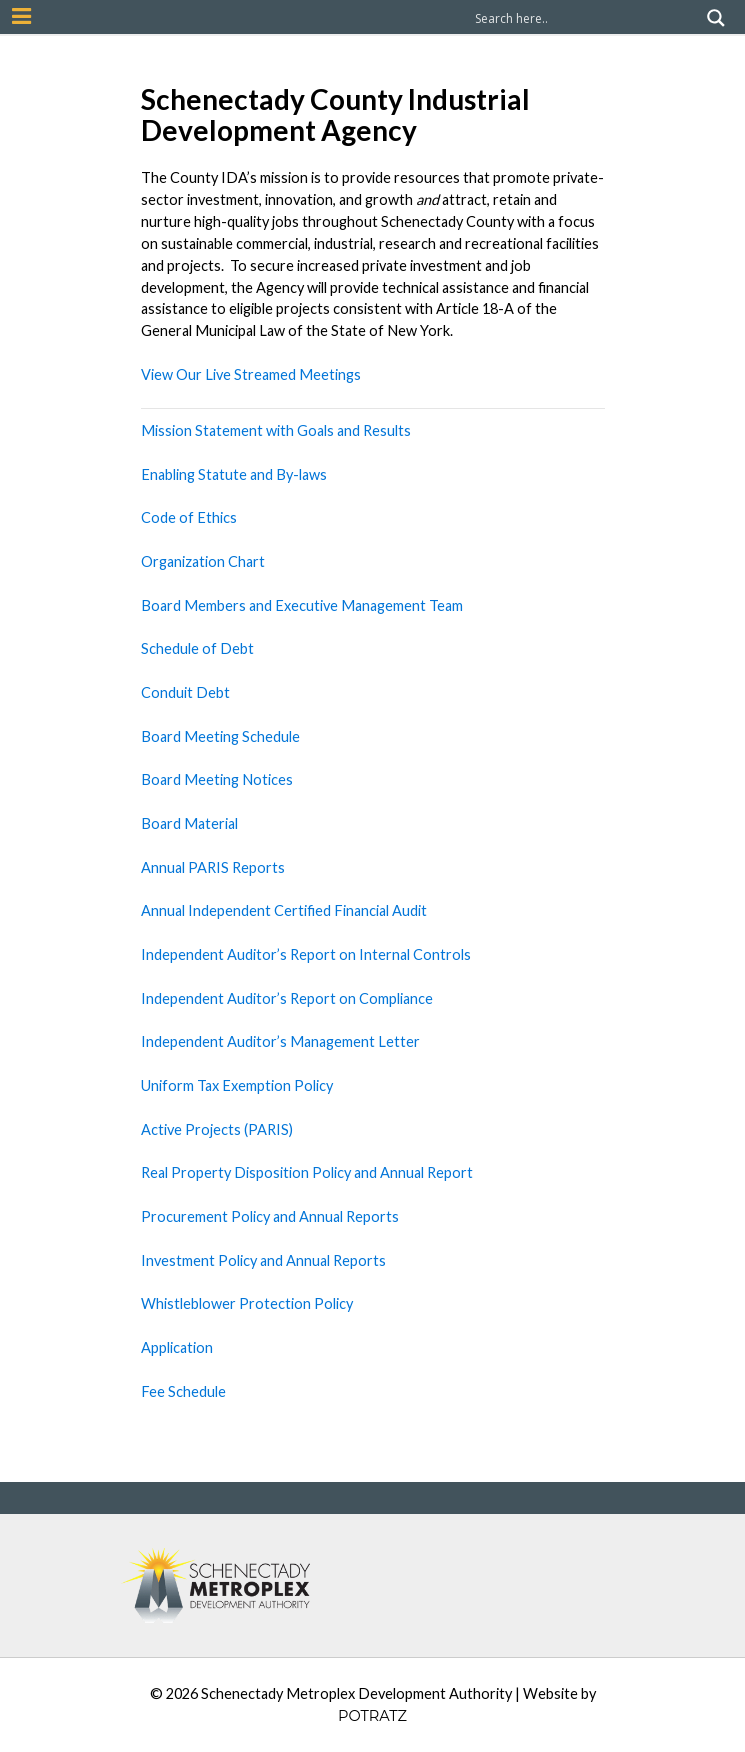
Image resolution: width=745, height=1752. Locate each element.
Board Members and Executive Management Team (302, 605)
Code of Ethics (189, 517)
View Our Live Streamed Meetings (251, 374)
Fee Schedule (183, 1391)
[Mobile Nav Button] (21, 16)
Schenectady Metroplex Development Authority (356, 1693)
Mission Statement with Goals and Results (276, 430)
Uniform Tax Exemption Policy (237, 1085)
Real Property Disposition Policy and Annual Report (307, 1172)
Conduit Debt (185, 692)
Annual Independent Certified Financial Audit (284, 910)
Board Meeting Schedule (220, 736)
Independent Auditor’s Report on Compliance (287, 998)
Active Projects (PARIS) (218, 1129)
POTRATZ (372, 1716)
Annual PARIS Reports (213, 867)
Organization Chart (203, 561)
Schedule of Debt (197, 648)
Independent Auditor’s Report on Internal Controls (306, 954)
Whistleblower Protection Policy (247, 1303)
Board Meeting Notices (217, 779)
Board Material (189, 823)
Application (177, 1347)
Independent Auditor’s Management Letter (280, 1041)
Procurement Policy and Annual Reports (270, 1216)
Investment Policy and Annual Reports (263, 1260)
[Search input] (586, 18)
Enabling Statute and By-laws (234, 474)
